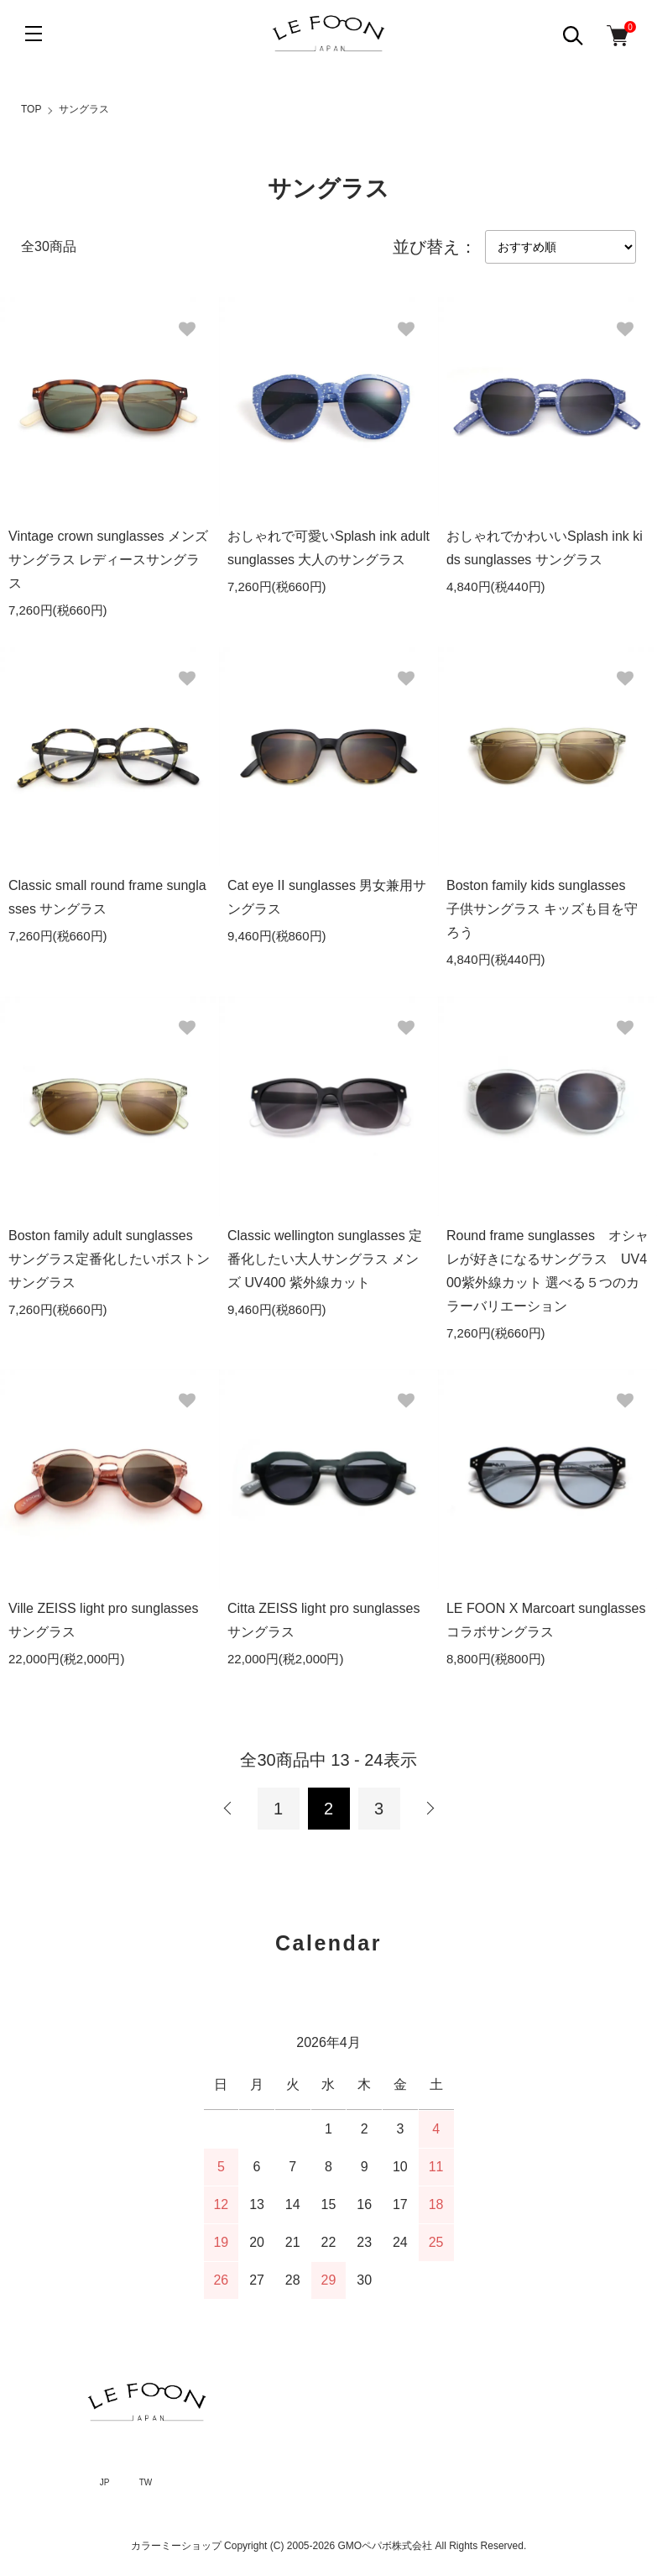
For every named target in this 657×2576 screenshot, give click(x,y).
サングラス (84, 109)
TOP (31, 109)
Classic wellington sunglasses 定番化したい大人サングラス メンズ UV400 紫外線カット (324, 1259)
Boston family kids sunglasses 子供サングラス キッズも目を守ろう (542, 909)
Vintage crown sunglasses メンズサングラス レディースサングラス (108, 559)
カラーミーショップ (176, 2546)
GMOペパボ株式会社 (385, 2546)
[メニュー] (33, 33)
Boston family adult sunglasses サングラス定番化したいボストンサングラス (109, 1259)
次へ (430, 1809)
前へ (228, 1809)
